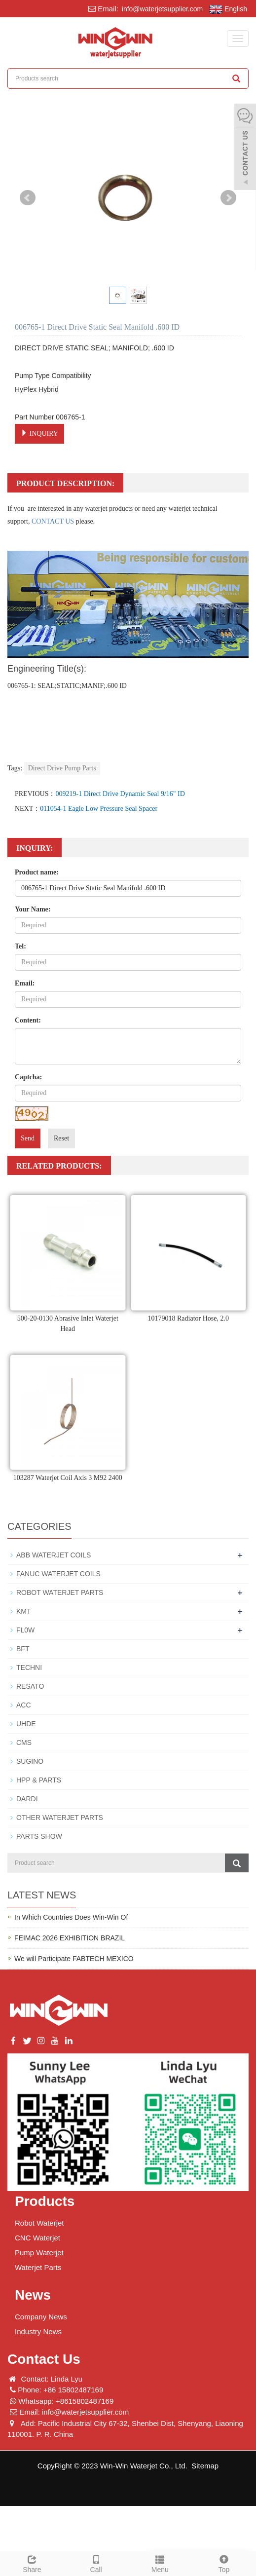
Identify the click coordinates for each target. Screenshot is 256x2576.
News (33, 2295)
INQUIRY (39, 433)
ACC (23, 1705)
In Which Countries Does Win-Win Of (71, 1917)
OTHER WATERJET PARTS (59, 1817)
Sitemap (205, 2466)
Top (224, 2563)
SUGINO (29, 1761)
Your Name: (32, 909)
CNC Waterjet (37, 2238)
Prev (28, 198)
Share (32, 2563)
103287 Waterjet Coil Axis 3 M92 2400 (67, 1477)
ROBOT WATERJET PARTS (59, 1592)
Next (228, 198)
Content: (28, 1020)
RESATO (30, 1686)
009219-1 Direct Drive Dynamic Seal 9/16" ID (119, 793)
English (228, 9)
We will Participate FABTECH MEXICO (74, 1959)
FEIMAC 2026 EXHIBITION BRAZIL (69, 1938)
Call (96, 2563)
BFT (22, 1649)
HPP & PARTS (38, 1780)
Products (44, 2201)
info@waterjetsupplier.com (161, 9)
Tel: (20, 946)
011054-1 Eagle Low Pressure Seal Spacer (98, 808)
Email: (25, 983)
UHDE (26, 1724)
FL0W (25, 1630)
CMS (24, 1742)
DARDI (27, 1799)
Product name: (37, 872)
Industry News (38, 2331)
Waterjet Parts (38, 2267)
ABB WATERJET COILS (53, 1555)
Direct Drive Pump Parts (62, 768)
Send (28, 1138)
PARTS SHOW (39, 1836)
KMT (23, 1611)
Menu (160, 2563)
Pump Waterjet (39, 2252)
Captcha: (28, 1077)
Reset (61, 1138)
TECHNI (29, 1667)
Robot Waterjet (39, 2223)
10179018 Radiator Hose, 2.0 (188, 1318)
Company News (41, 2316)
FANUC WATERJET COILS (58, 1574)
